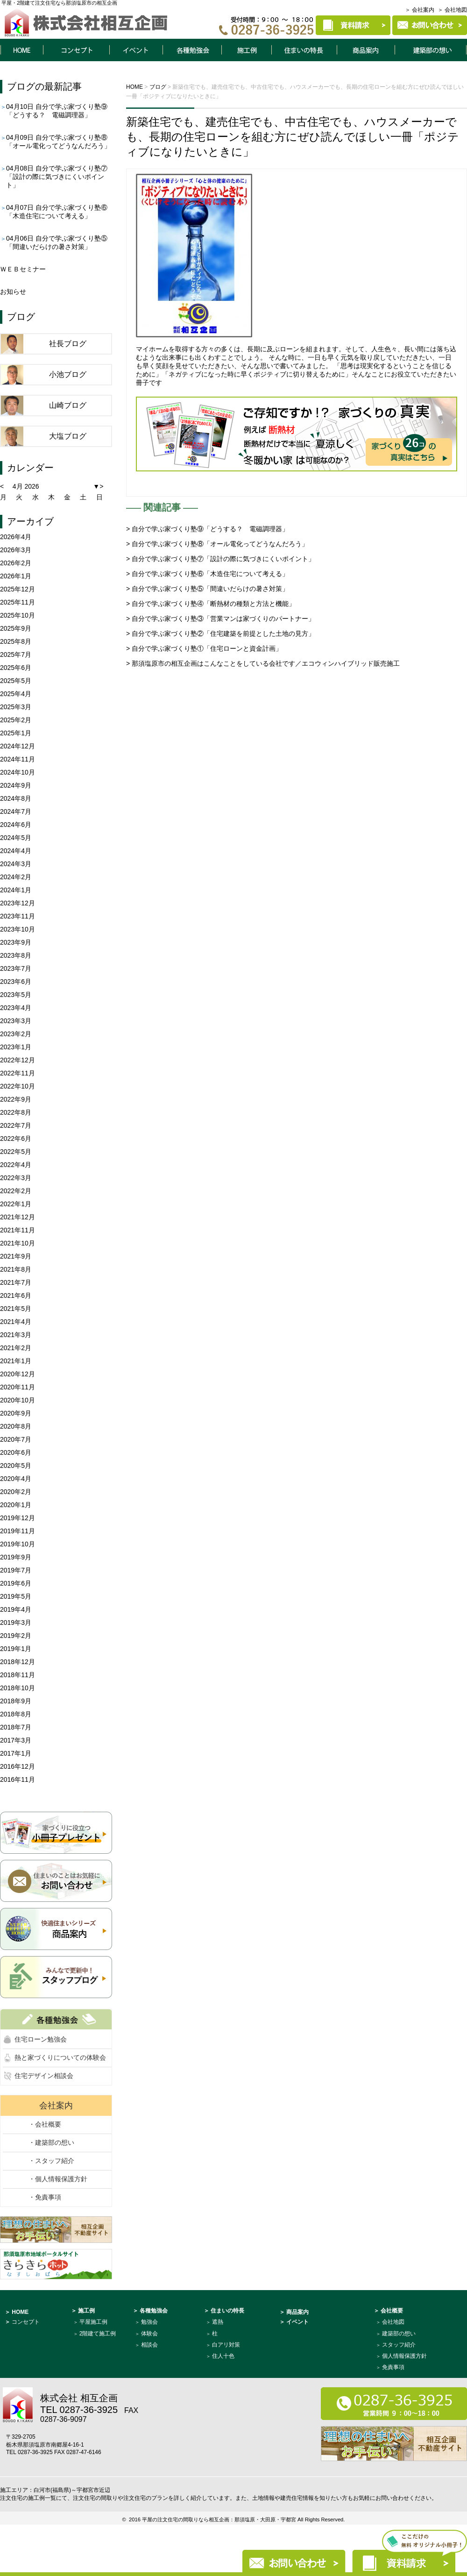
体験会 (149, 2333)
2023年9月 (15, 942)
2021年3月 (15, 1334)
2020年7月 (15, 1439)
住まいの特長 (304, 50)
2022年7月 (15, 1125)
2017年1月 (15, 1753)
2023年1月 (15, 1047)
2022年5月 (15, 1151)
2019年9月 (15, 1557)
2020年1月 (15, 1505)
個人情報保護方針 (404, 2356)
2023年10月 (17, 929)
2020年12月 (17, 1374)
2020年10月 (17, 1400)
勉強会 (149, 2322)
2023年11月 (17, 916)
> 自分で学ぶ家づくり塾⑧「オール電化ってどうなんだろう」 (217, 544)
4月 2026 (26, 486)
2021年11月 (17, 1230)
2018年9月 (15, 1701)
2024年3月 (15, 864)
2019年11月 (17, 1531)
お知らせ (13, 291)
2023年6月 (15, 981)
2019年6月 (15, 1583)
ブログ (21, 86)
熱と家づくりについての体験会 (60, 2057)
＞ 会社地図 (452, 10)
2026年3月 (15, 550)
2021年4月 (15, 1321)
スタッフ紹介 (399, 2344)
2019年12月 (17, 1518)
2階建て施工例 (97, 2333)
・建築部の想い (51, 2142)
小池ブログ (67, 374)
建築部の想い (399, 2333)
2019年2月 (15, 1635)
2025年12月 (17, 589)
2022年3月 (15, 1177)
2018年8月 (15, 1714)
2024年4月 (15, 850)
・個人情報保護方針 (57, 2179)
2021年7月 (15, 1282)
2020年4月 (15, 1478)
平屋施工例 (93, 2322)
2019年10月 (17, 1544)
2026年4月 (15, 537)
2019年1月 (15, 1648)
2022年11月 (17, 1073)
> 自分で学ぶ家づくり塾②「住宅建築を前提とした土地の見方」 (220, 633)
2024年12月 (17, 746)
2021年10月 (17, 1243)
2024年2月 (15, 877)
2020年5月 (15, 1465)
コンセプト (76, 50)
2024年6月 (15, 824)
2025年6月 (15, 667)
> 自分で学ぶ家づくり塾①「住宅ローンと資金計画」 (204, 648)
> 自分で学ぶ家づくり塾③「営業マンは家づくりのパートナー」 (220, 618)
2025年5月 (15, 680)
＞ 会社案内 (419, 10)
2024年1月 (15, 890)
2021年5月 (15, 1308)
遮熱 (217, 2322)
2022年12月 (17, 1060)
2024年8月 (15, 798)
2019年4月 (15, 1609)
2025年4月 (15, 693)
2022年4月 (15, 1164)
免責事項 (393, 2367)
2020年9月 (15, 1413)
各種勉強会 (192, 50)
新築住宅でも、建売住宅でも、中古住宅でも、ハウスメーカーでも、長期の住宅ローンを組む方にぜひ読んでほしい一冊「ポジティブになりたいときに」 (292, 136)
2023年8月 (15, 955)
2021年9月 (15, 1256)
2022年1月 (15, 1204)
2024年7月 (15, 811)
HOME (21, 50)
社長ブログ (67, 344)
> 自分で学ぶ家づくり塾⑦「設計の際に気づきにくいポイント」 (220, 558)
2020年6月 (15, 1452)
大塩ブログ (67, 436)
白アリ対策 (226, 2344)
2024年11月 (17, 759)
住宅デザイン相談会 (43, 2075)
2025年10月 (17, 615)
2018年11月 (17, 1675)
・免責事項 (44, 2197)
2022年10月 (17, 1086)
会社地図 (393, 2322)
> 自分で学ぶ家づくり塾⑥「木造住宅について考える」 (207, 573)
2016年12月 (17, 1766)
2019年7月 (15, 1570)
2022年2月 (15, 1191)
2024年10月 (17, 772)
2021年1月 (15, 1361)
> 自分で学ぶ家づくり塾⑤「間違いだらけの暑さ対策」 (207, 588)
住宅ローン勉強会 (40, 2039)
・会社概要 (44, 2124)
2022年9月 (15, 1099)
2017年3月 (15, 1740)
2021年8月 (15, 1269)
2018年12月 (17, 1661)
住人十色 (223, 2356)
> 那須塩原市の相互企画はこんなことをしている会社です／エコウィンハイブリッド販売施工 (263, 663)
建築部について (431, 50)
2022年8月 (15, 1112)
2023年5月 (15, 994)
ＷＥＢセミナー (23, 269)
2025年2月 (15, 720)
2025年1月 (15, 733)
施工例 (246, 50)
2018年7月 (15, 1727)
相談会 (149, 2344)
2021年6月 (15, 1295)
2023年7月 (15, 968)
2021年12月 (17, 1217)
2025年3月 (15, 707)
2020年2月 (15, 1491)
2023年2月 (15, 1034)
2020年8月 (15, 1426)
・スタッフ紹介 (51, 2160)
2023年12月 (17, 903)
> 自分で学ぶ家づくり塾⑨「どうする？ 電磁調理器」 (207, 529)
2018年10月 (17, 1688)
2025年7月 (15, 654)
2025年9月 (15, 628)
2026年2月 (15, 563)
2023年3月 (15, 1021)
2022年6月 (15, 1138)
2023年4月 (15, 1007)
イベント (136, 50)
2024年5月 (15, 837)
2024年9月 (15, 785)
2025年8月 (15, 641)
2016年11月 (17, 1779)
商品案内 (366, 50)
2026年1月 (15, 576)
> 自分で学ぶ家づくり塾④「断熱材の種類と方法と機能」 (210, 603)
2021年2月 (15, 1348)
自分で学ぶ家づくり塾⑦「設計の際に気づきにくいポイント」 (56, 176)
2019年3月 (15, 1622)
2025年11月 (17, 602)
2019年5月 (15, 1596)
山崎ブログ (67, 405)
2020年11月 (17, 1387)
